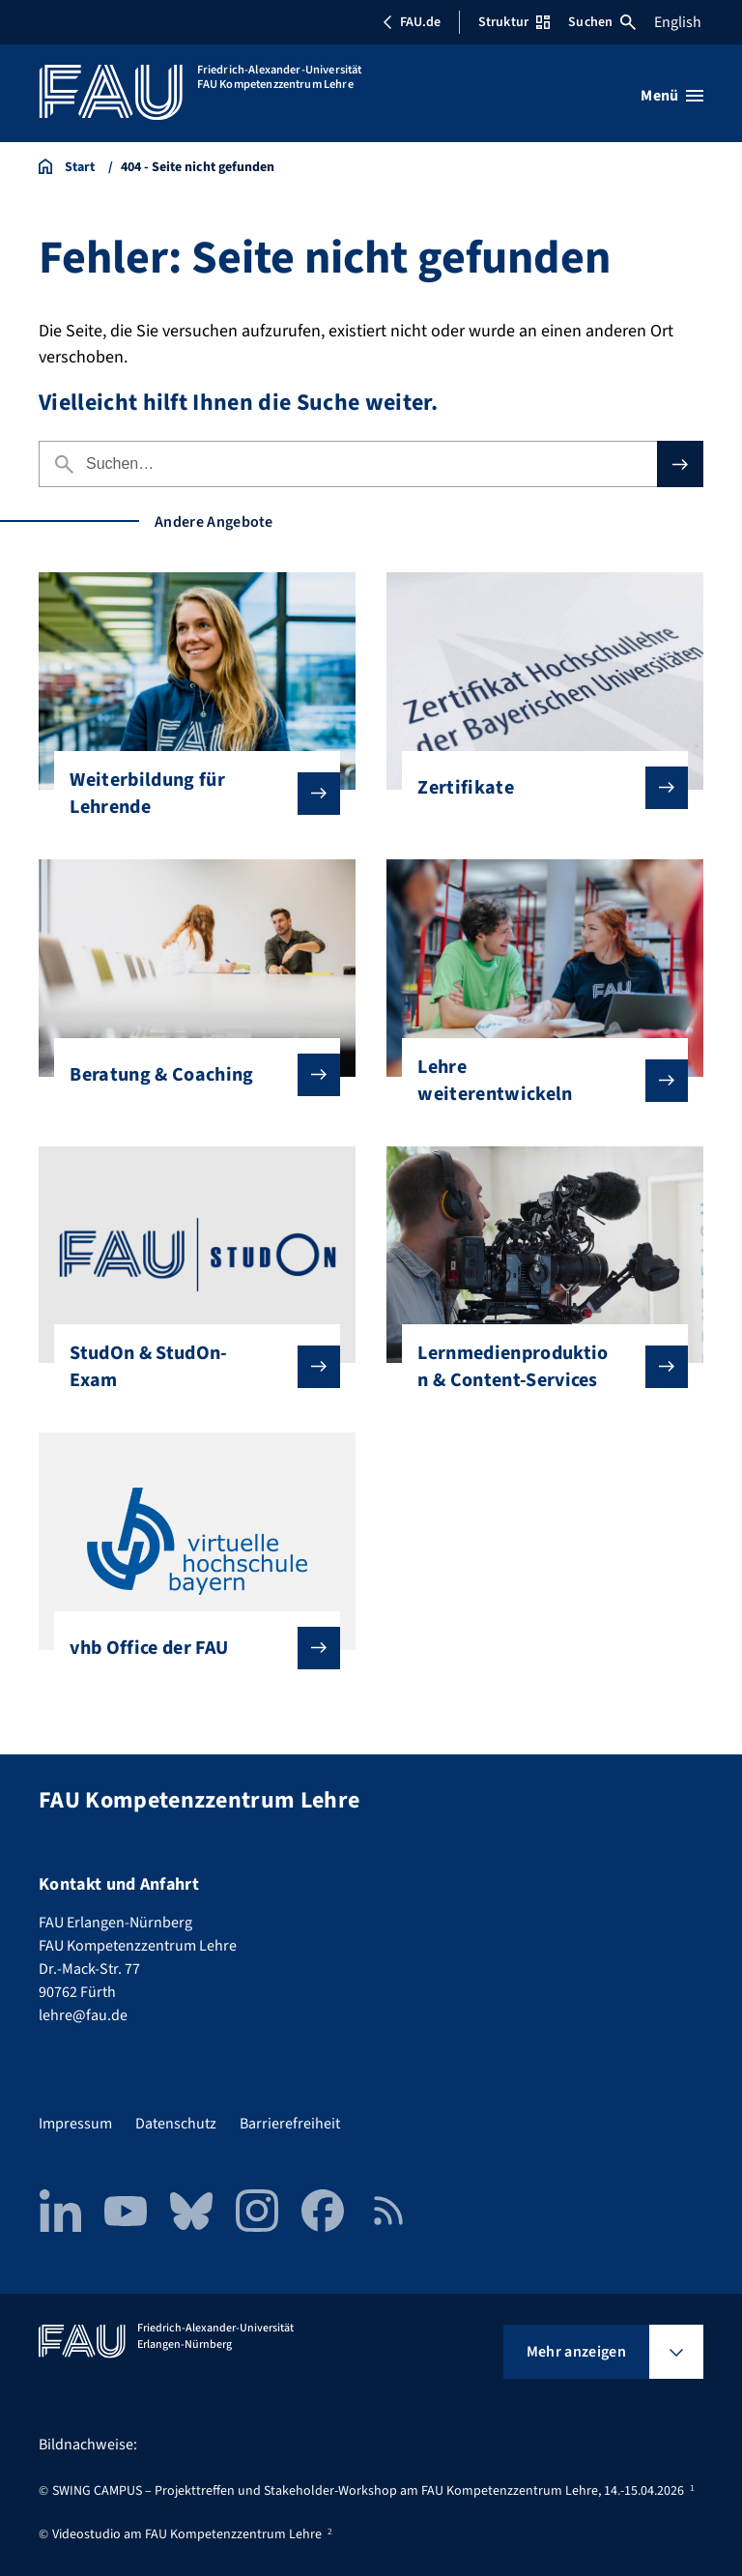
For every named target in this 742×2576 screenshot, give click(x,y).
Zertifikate (536, 788)
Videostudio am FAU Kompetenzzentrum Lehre (187, 2534)
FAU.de (412, 22)
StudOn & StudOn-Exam (189, 1367)
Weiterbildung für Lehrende (189, 794)
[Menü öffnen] (672, 95)
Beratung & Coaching (189, 1075)
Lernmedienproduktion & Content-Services (536, 1367)
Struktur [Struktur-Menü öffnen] (514, 22)
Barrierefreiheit (290, 2123)
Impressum (75, 2123)
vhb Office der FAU (189, 1648)
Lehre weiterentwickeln (536, 1081)
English (677, 22)
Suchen (602, 22)
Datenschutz (175, 2123)
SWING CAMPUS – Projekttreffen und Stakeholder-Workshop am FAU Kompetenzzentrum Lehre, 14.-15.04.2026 (368, 2491)
